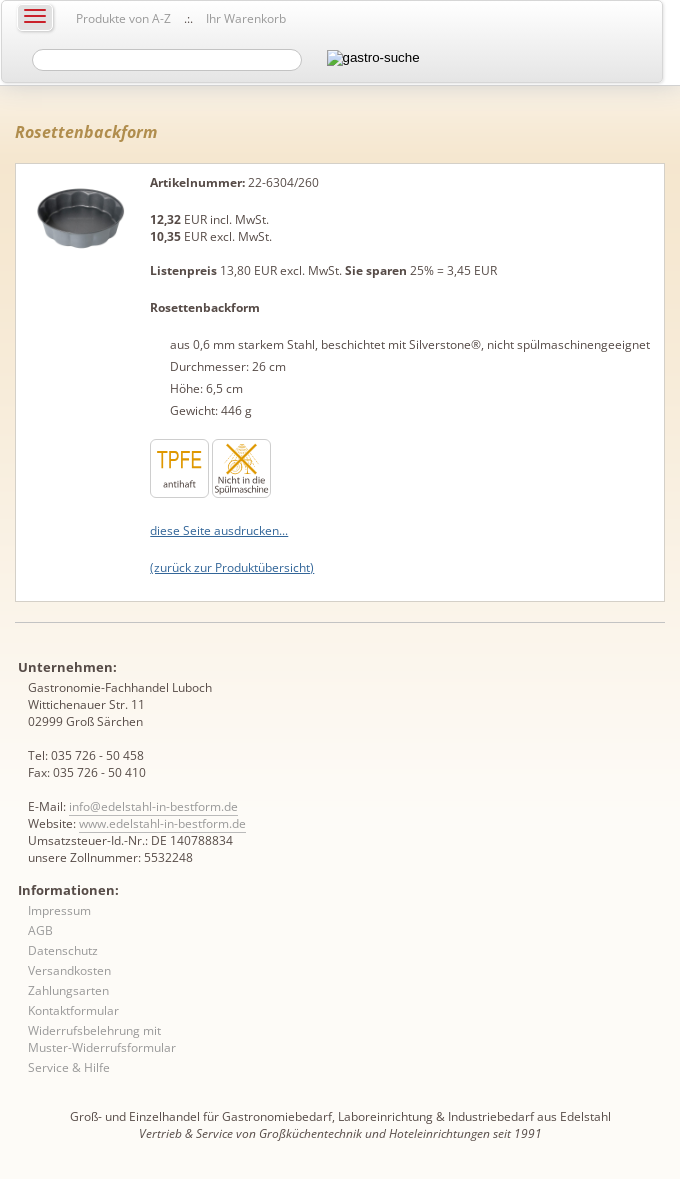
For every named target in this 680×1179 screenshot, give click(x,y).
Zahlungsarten (68, 990)
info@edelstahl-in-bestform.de (153, 806)
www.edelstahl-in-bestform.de (162, 823)
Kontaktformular (73, 1010)
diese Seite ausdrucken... (219, 530)
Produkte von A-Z (123, 18)
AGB (40, 930)
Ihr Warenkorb (246, 18)
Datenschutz (63, 950)
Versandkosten (69, 970)
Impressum (59, 910)
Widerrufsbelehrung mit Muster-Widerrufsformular (102, 1039)
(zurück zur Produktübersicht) (232, 567)
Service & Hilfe (69, 1067)
